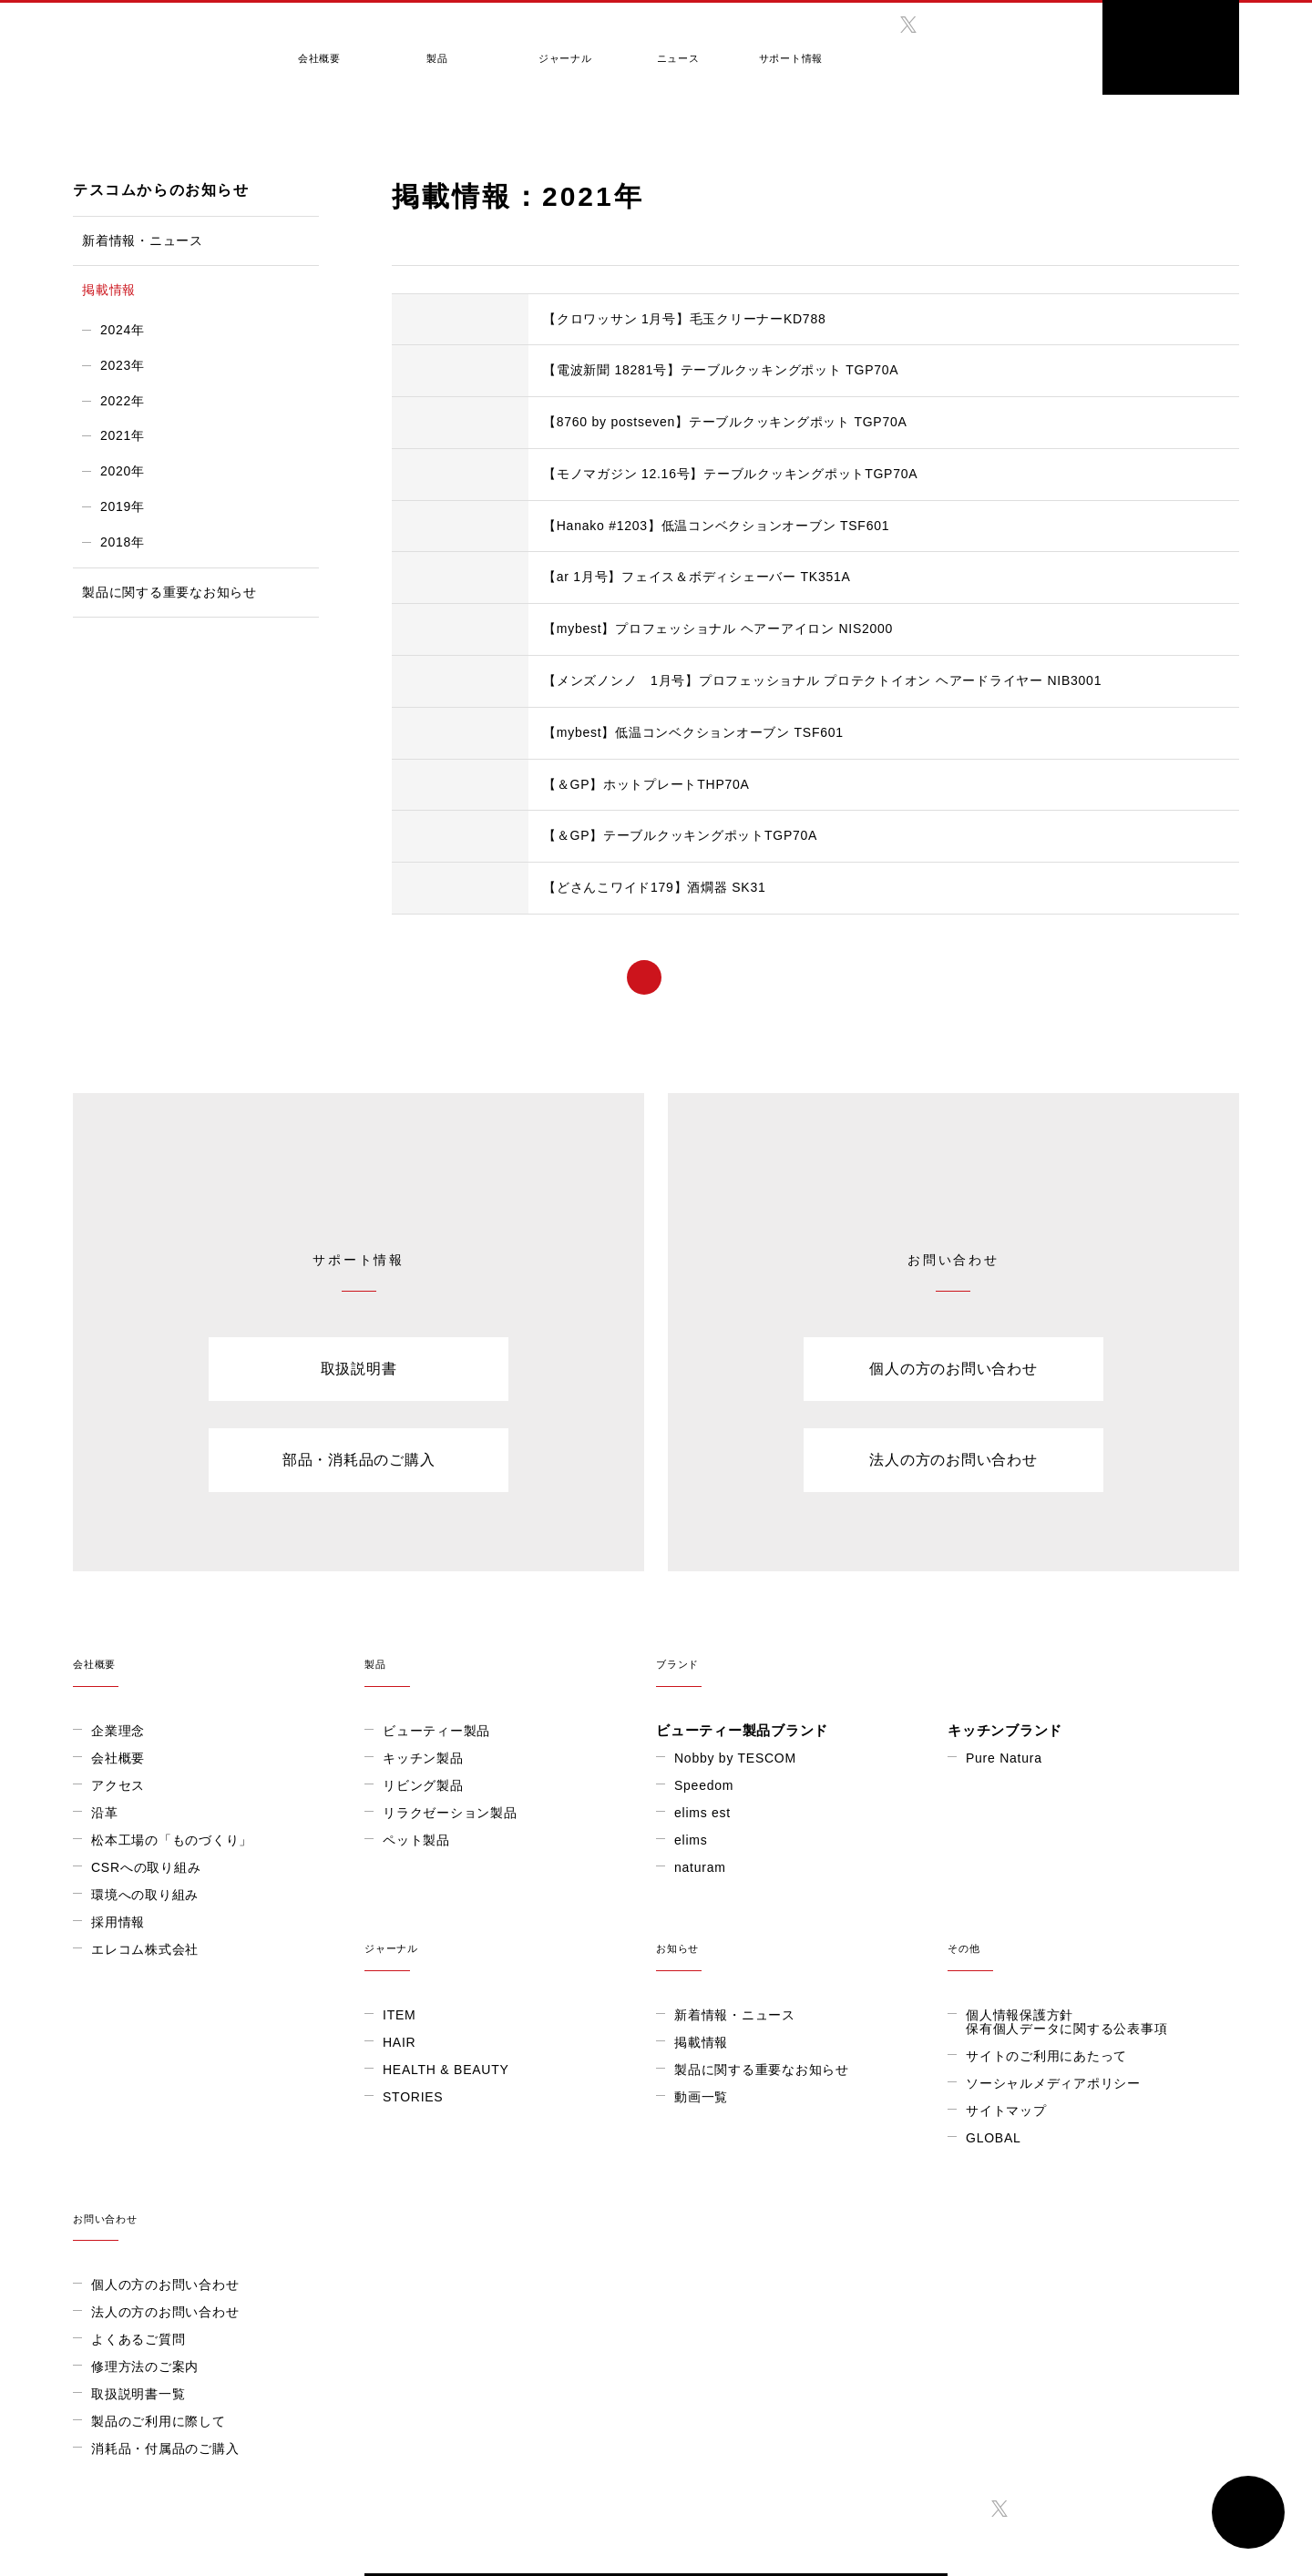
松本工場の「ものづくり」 (171, 1840)
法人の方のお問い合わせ (953, 1459)
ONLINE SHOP (1170, 47)
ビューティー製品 (436, 1730)
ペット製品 (416, 1840)
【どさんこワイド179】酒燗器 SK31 (654, 887)
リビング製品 (423, 1785)
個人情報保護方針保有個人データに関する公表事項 (775, 2104)
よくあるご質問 (1013, 2151)
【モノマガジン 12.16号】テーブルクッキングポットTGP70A (730, 473)
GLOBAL (975, 53)
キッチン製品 (423, 1758)
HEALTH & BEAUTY (154, 2151)
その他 (802, 2018)
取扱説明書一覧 (1013, 2206)
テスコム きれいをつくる (152, 41)
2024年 (122, 329)
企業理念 (118, 1730)
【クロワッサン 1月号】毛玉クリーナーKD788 (684, 319)
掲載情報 (266, 127)
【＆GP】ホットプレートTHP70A (646, 784)
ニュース (646, 48)
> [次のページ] (934, 977)
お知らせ (510, 2018)
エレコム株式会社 (145, 1949)
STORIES (121, 2179)
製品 (423, 48)
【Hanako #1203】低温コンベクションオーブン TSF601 (716, 525)
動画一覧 (409, 2179)
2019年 (122, 506)
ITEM (107, 2097)
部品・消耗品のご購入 (359, 1459)
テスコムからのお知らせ (172, 127)
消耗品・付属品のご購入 (1039, 2261)
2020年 (122, 471)
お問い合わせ (1093, 2018)
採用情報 (118, 1922)
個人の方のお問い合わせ (953, 1368)
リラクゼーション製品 (450, 1812)
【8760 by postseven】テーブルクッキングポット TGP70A (725, 421)
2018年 (122, 542)
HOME (87, 127)
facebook (870, 24)
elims (690, 1840)
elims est (702, 1812)
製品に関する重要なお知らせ (169, 592)
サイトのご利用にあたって (754, 2138)
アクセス (118, 1785)
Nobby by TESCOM (735, 1758)
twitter (908, 24)
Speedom (703, 1785)
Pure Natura (1004, 1758)
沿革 (104, 1812)
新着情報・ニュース (142, 240)
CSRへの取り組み (145, 1867)
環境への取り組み (145, 1894)
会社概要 (315, 48)
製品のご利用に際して (1033, 2233)
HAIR (107, 2124)
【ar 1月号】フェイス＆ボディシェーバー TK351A (697, 576)
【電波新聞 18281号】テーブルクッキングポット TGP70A (720, 370)
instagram (946, 24)
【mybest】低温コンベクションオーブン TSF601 (693, 732)
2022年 (122, 401)
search (1052, 41)
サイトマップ (714, 2192)
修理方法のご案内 (1019, 2179)
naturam (700, 1867)
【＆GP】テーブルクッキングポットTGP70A (680, 835)
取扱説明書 (359, 1368)
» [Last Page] (986, 977)
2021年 (122, 435)
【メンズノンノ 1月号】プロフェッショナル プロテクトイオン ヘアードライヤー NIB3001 (822, 680)
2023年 (122, 365)
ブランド (947, 1652)
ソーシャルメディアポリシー (761, 2165)
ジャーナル (540, 48)
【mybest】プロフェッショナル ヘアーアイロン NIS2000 (718, 628)
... (862, 977)
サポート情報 (752, 48)
